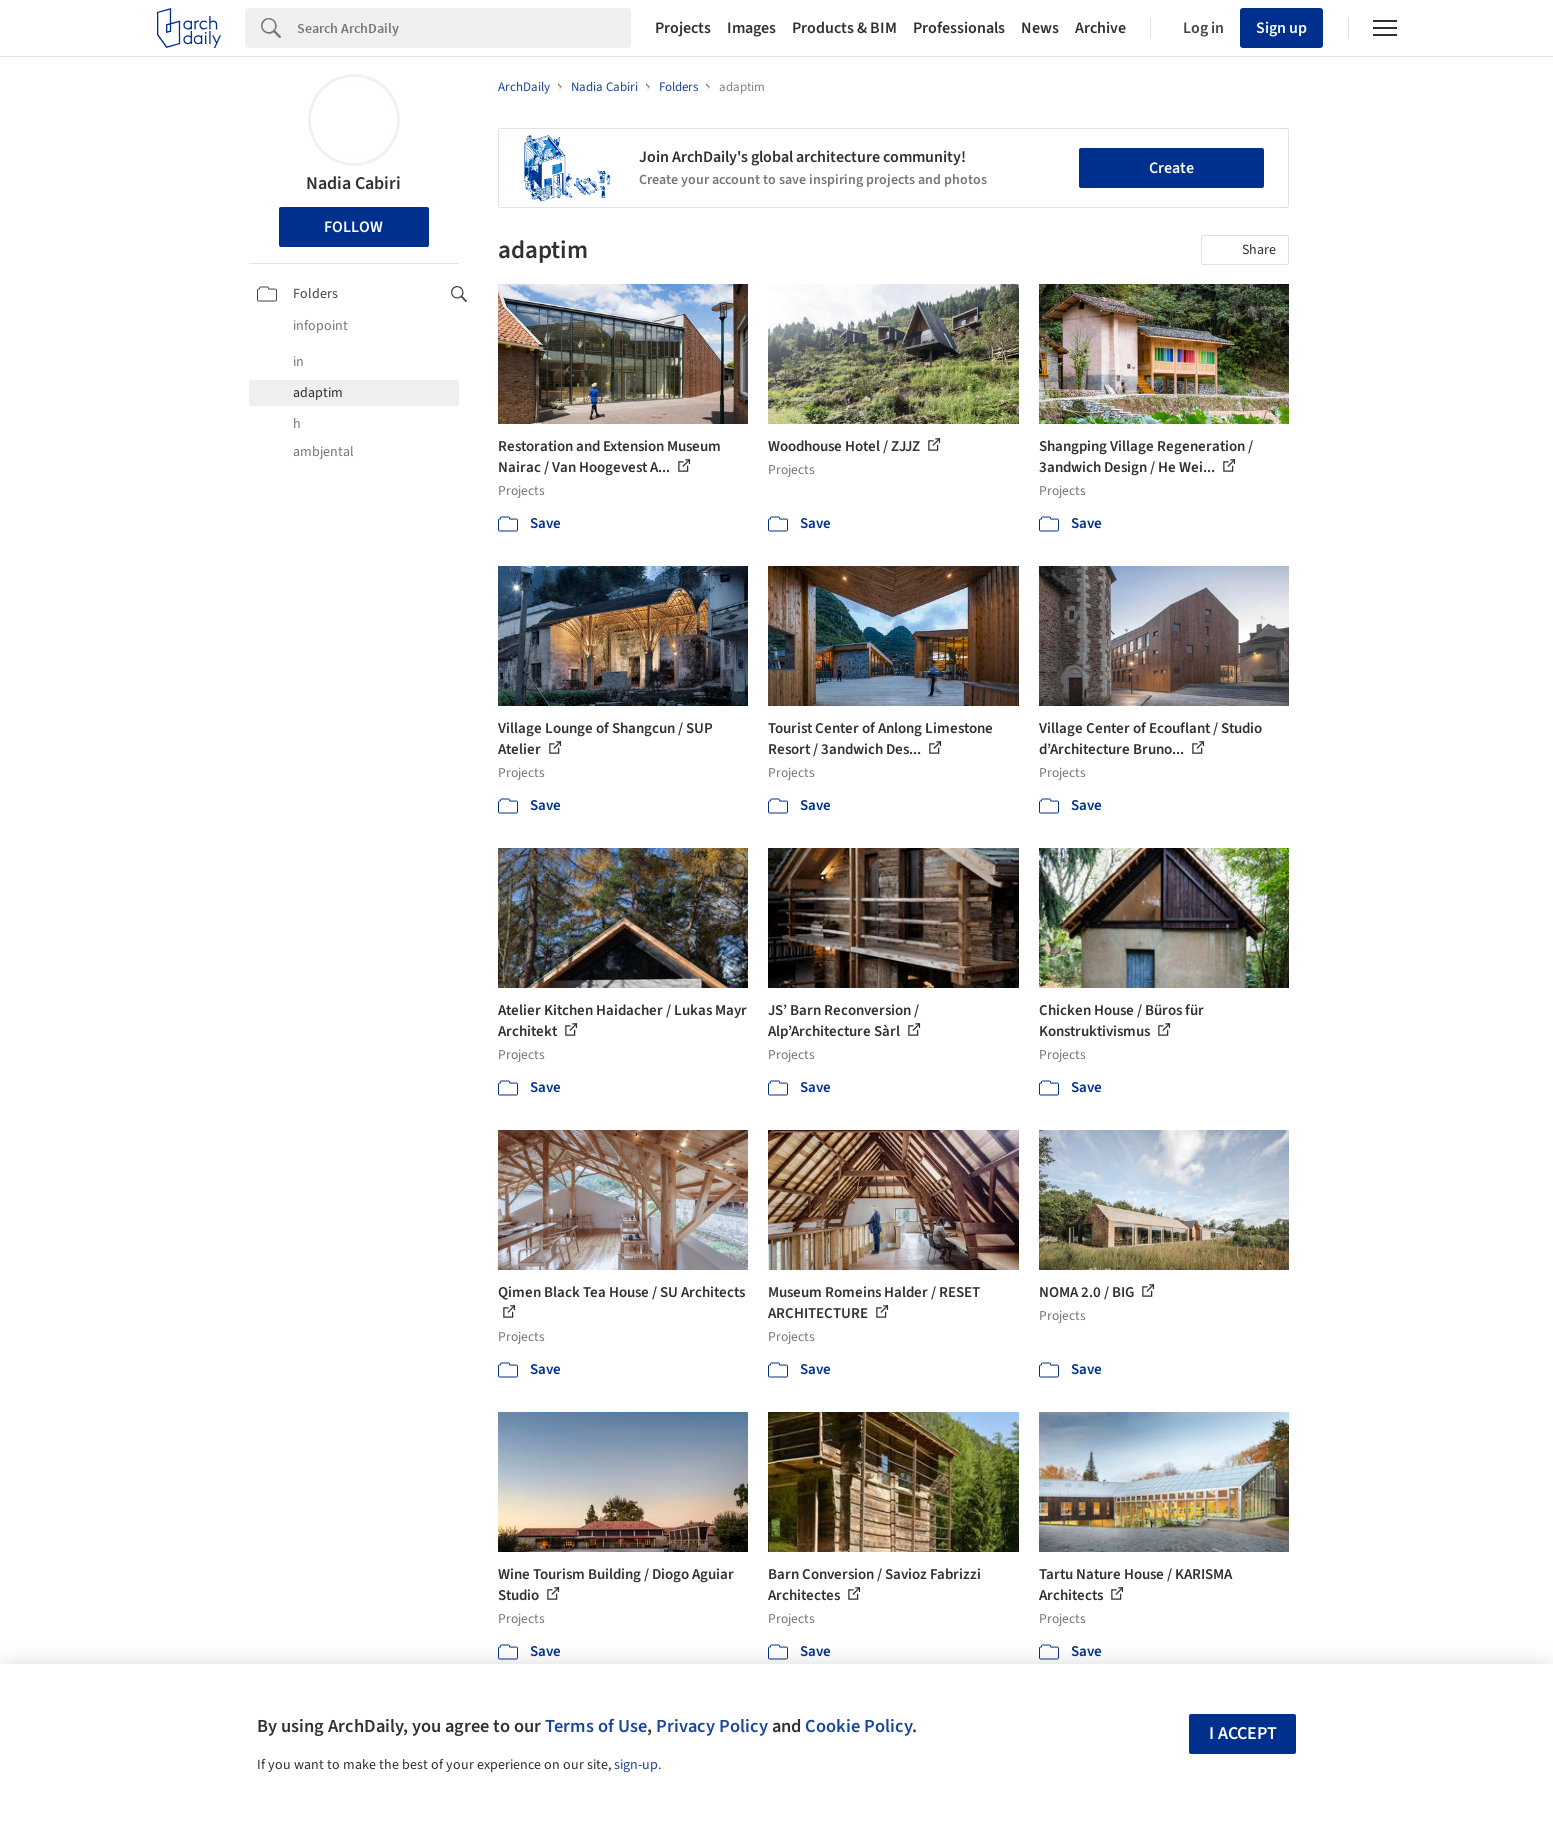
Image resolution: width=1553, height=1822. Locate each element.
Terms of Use (596, 1726)
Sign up (1281, 28)
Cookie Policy (858, 1726)
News (1040, 28)
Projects (683, 28)
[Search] (464, 28)
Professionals (959, 28)
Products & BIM (844, 28)
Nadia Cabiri (353, 183)
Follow (353, 227)
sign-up (636, 1765)
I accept (1243, 1733)
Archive (1100, 28)
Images (751, 28)
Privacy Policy (712, 1726)
